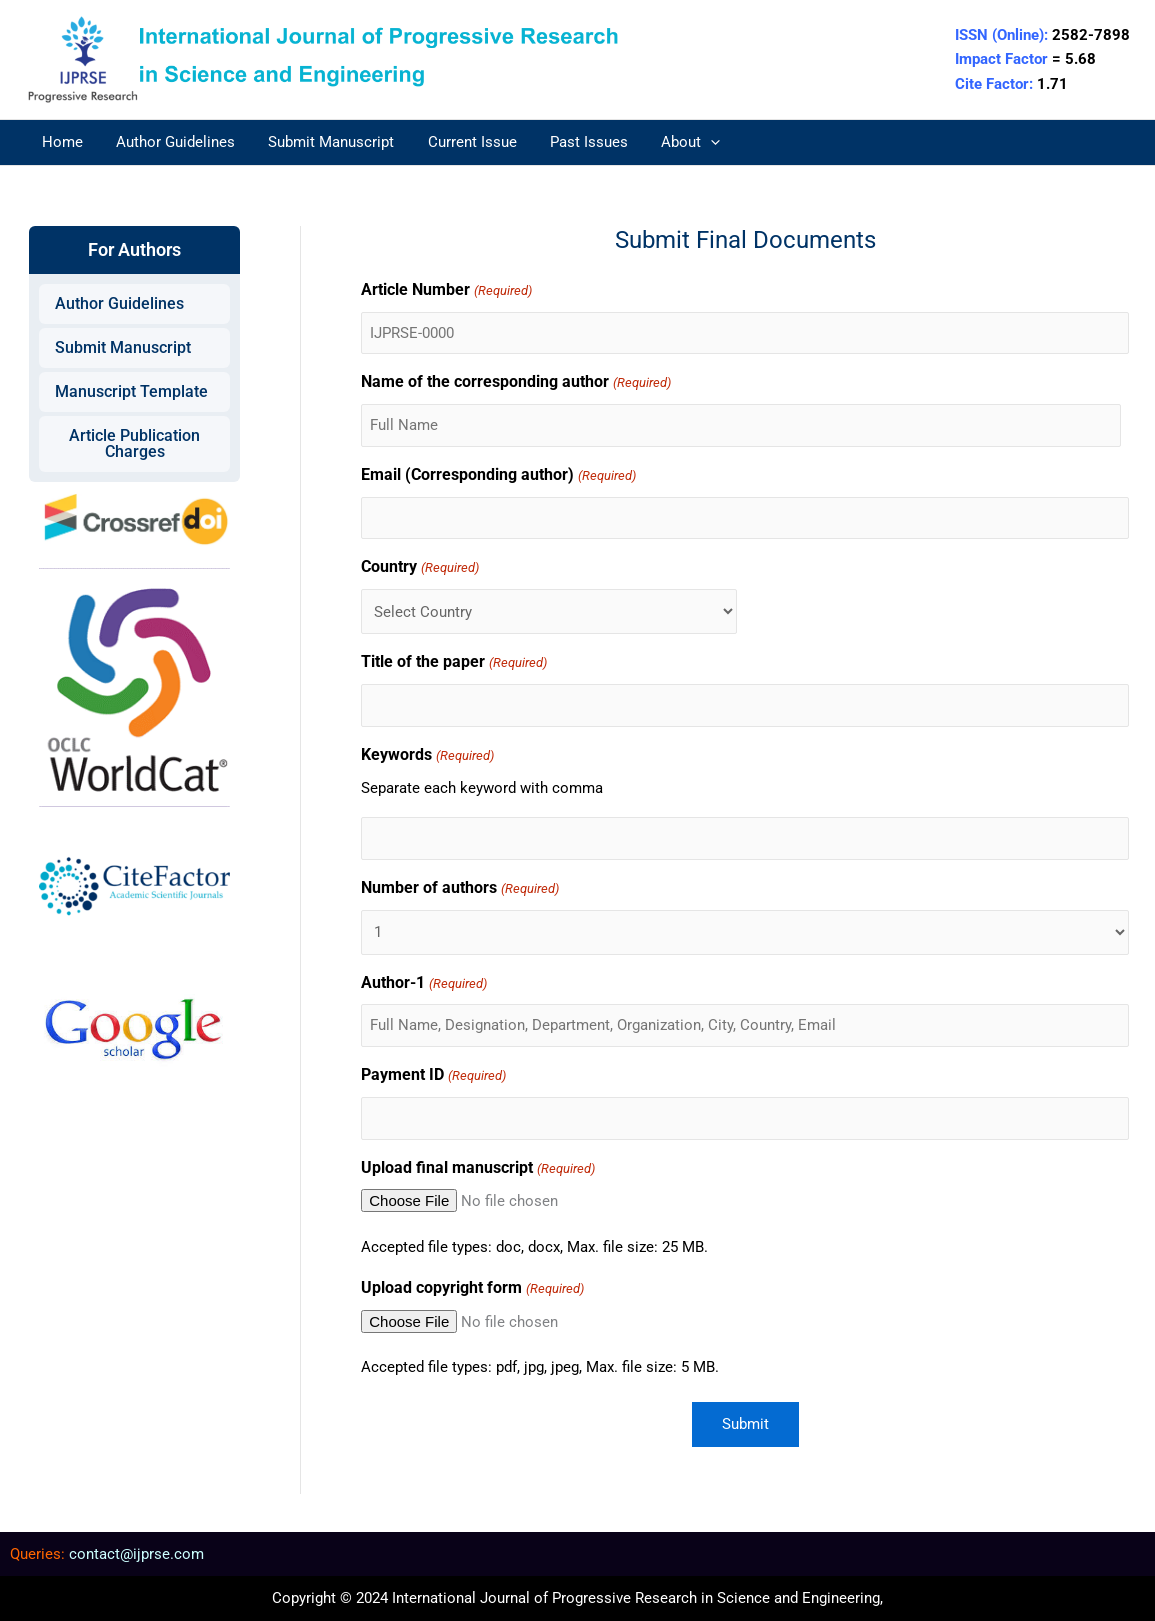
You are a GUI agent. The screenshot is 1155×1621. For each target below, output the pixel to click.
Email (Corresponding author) (498, 476)
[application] (692, 142)
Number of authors (459, 889)
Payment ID (433, 1076)
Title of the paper (453, 663)
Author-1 (423, 984)
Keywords (427, 756)
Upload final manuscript (477, 1169)
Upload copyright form (472, 1289)
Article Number (446, 291)
